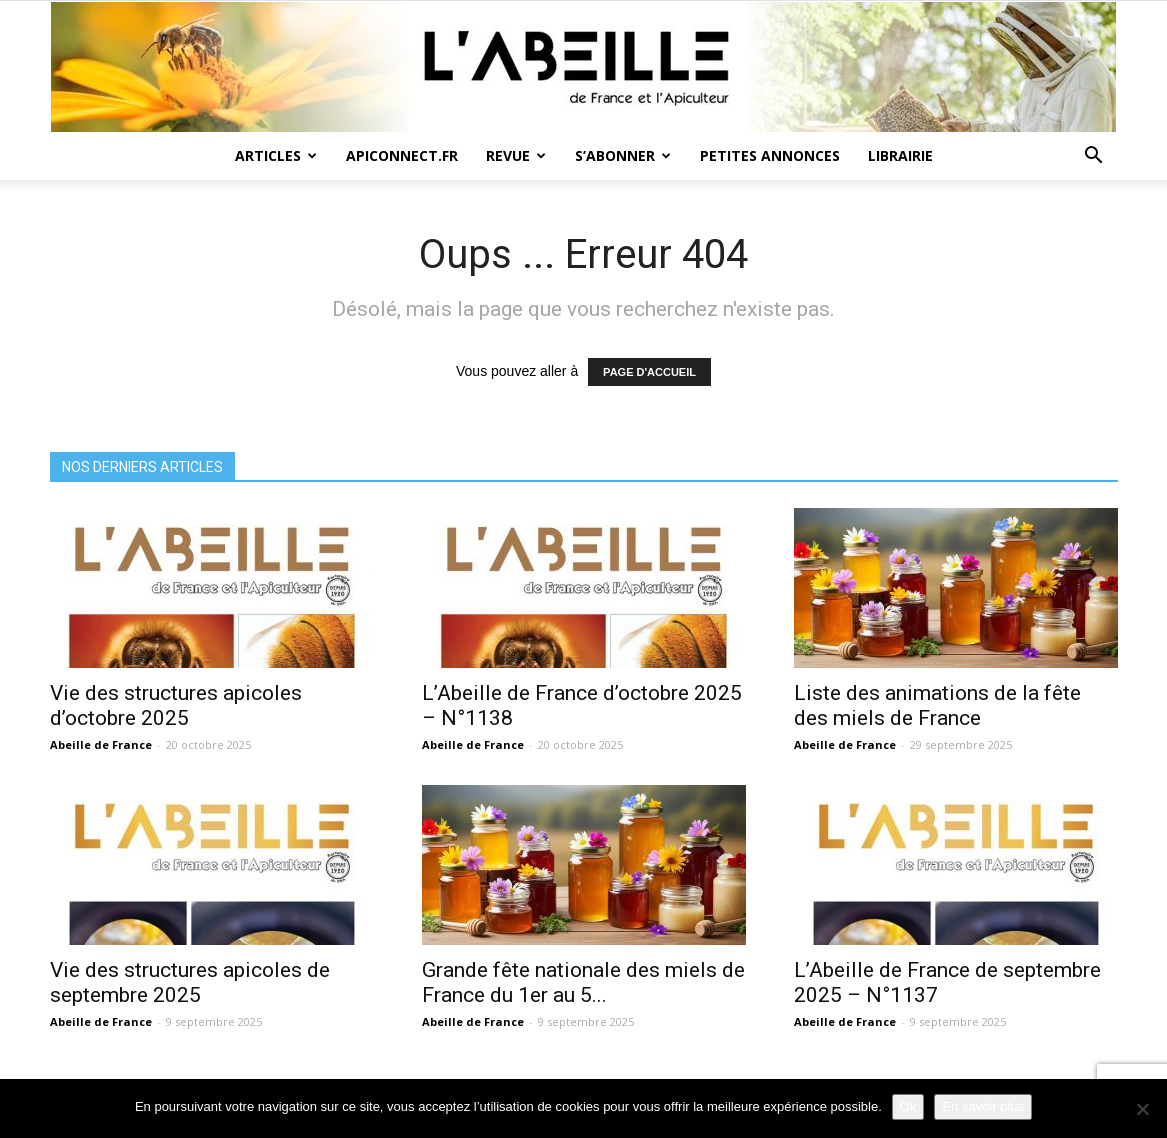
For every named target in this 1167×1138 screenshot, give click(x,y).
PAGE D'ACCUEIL (649, 372)
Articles (276, 155)
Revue (516, 155)
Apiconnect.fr (402, 155)
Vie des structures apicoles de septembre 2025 (190, 982)
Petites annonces (770, 155)
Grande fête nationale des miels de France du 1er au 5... (583, 982)
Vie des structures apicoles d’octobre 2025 (176, 705)
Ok (908, 1106)
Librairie (900, 155)
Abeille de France (101, 744)
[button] (1094, 157)
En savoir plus (983, 1106)
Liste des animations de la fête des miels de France (937, 705)
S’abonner (623, 155)
